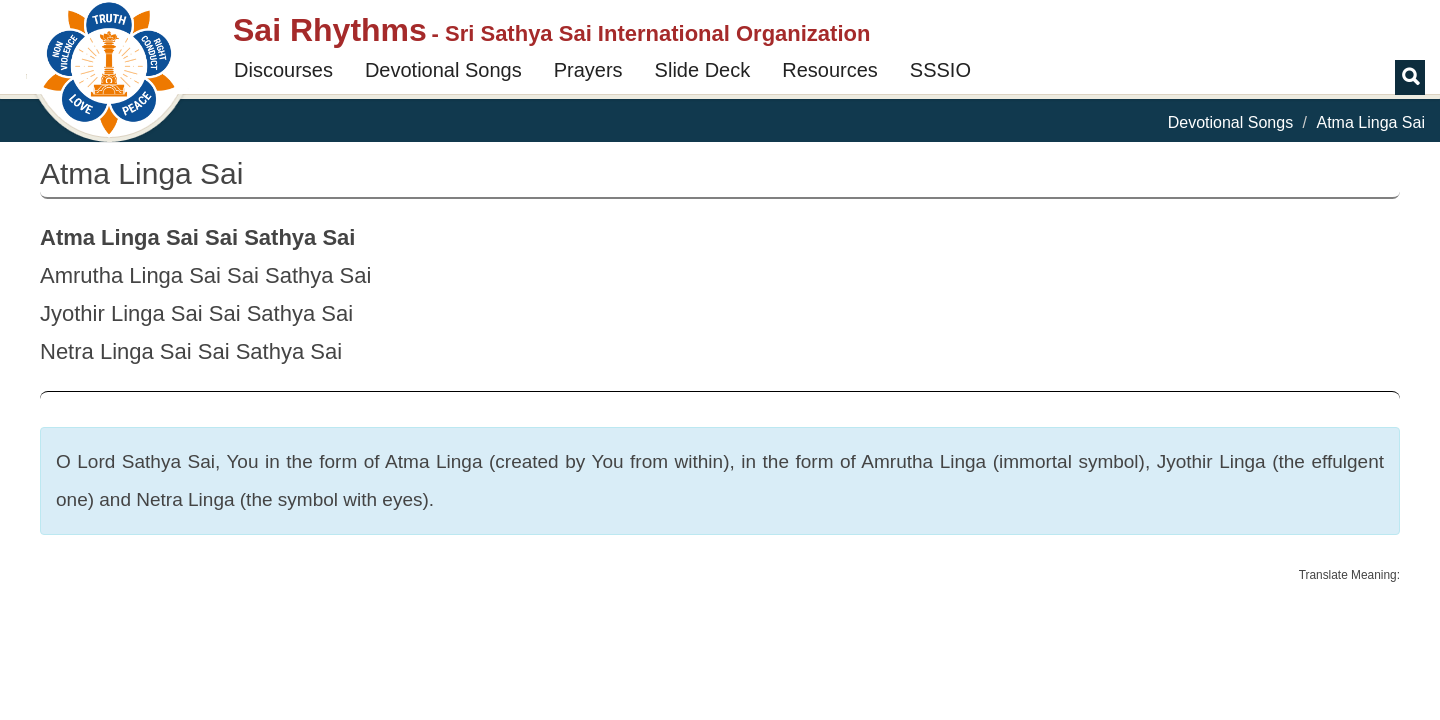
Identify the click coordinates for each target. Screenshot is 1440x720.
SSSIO (940, 70)
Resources (830, 70)
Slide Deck (703, 70)
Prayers (588, 70)
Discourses (283, 70)
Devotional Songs (443, 70)
